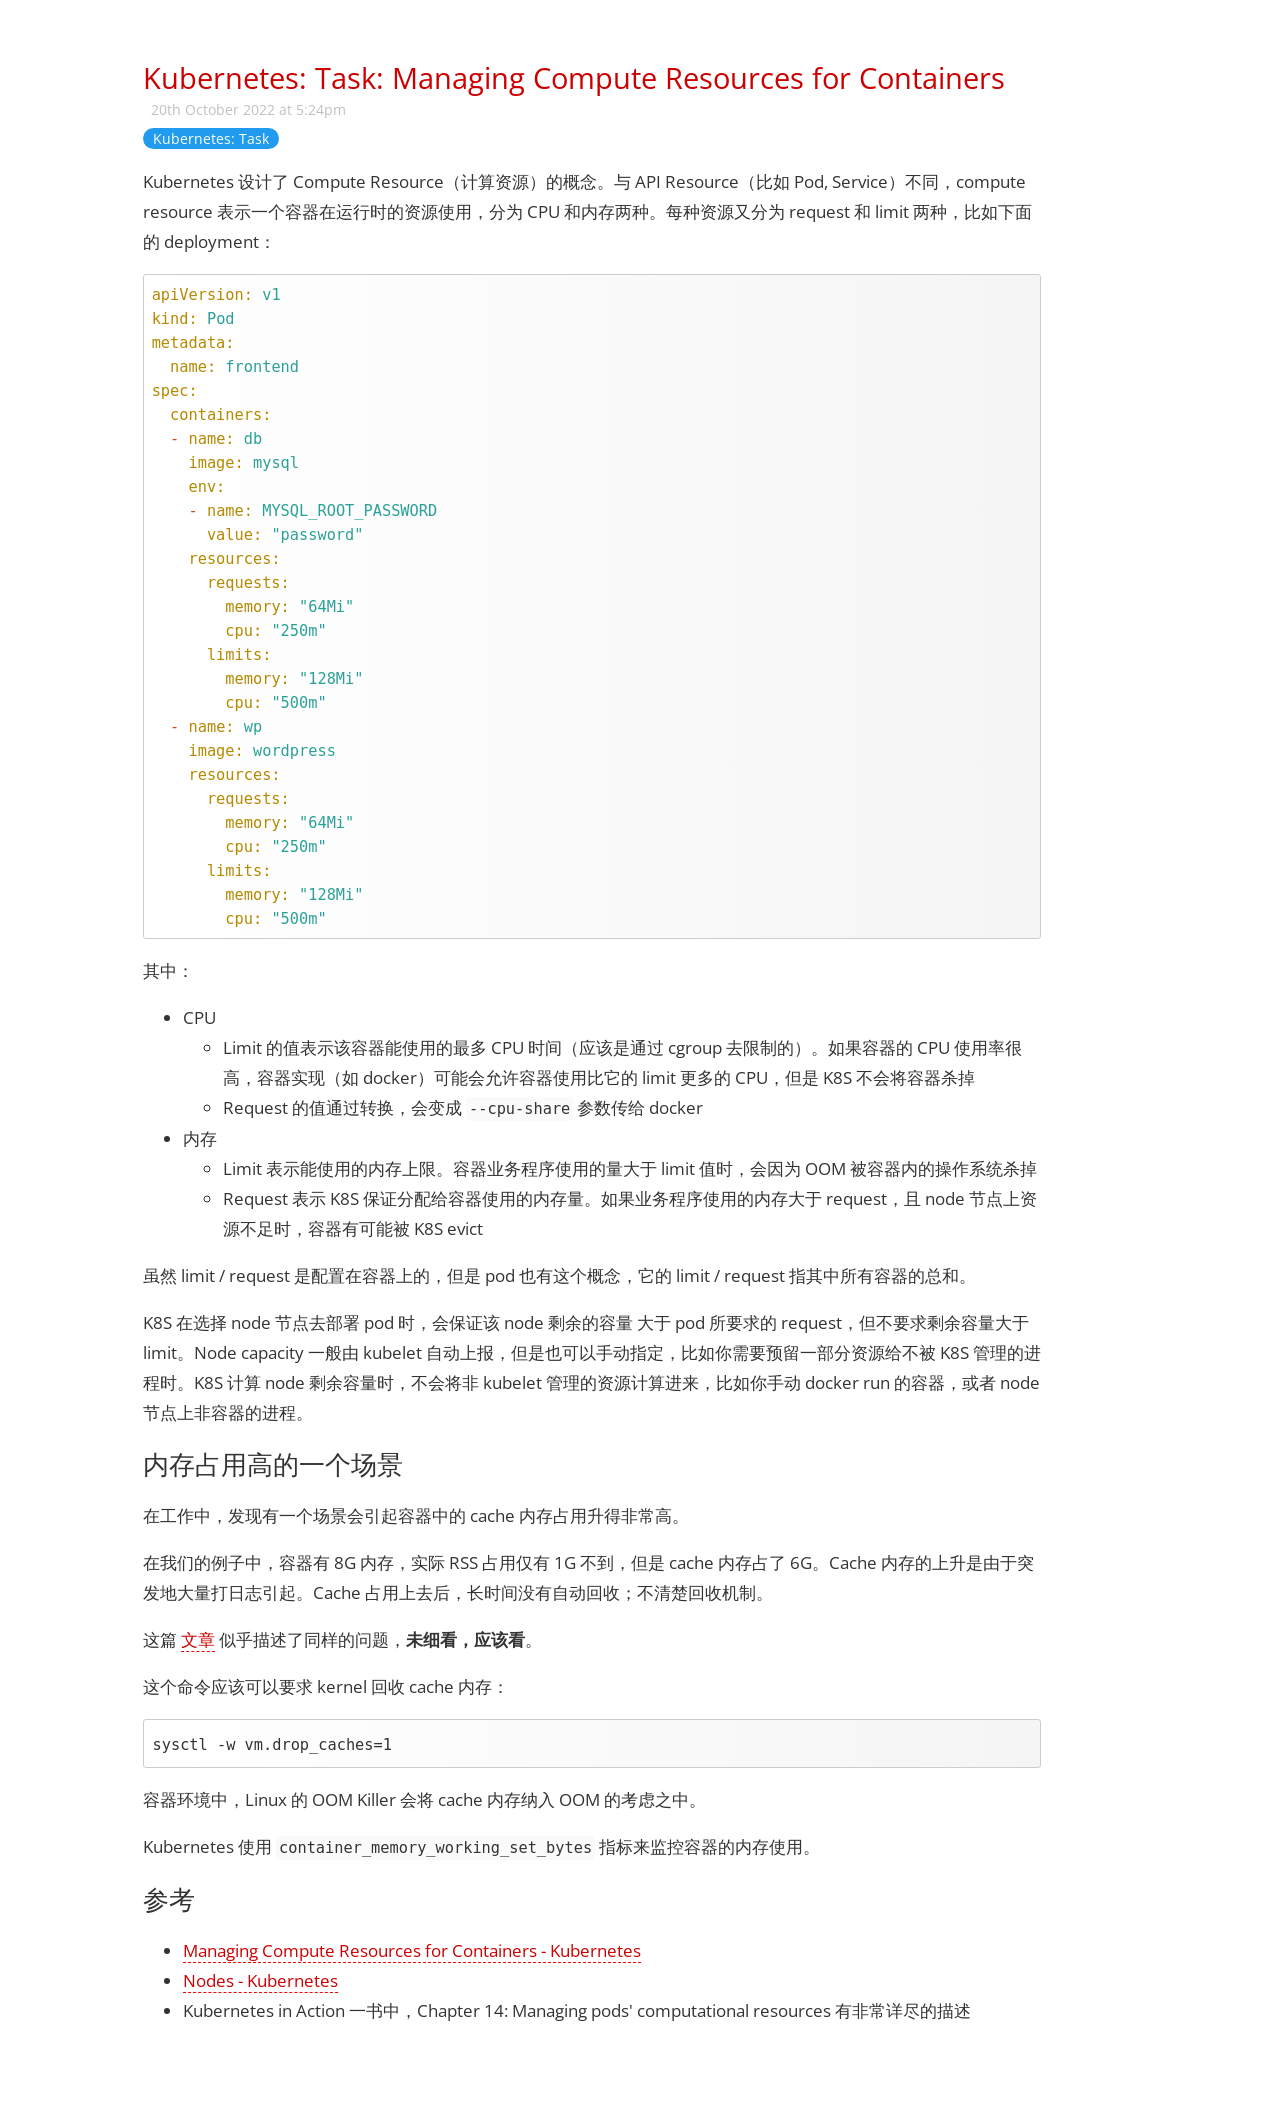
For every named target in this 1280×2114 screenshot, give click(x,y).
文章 (198, 1639)
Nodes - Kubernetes (260, 1980)
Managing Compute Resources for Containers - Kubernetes (412, 1950)
